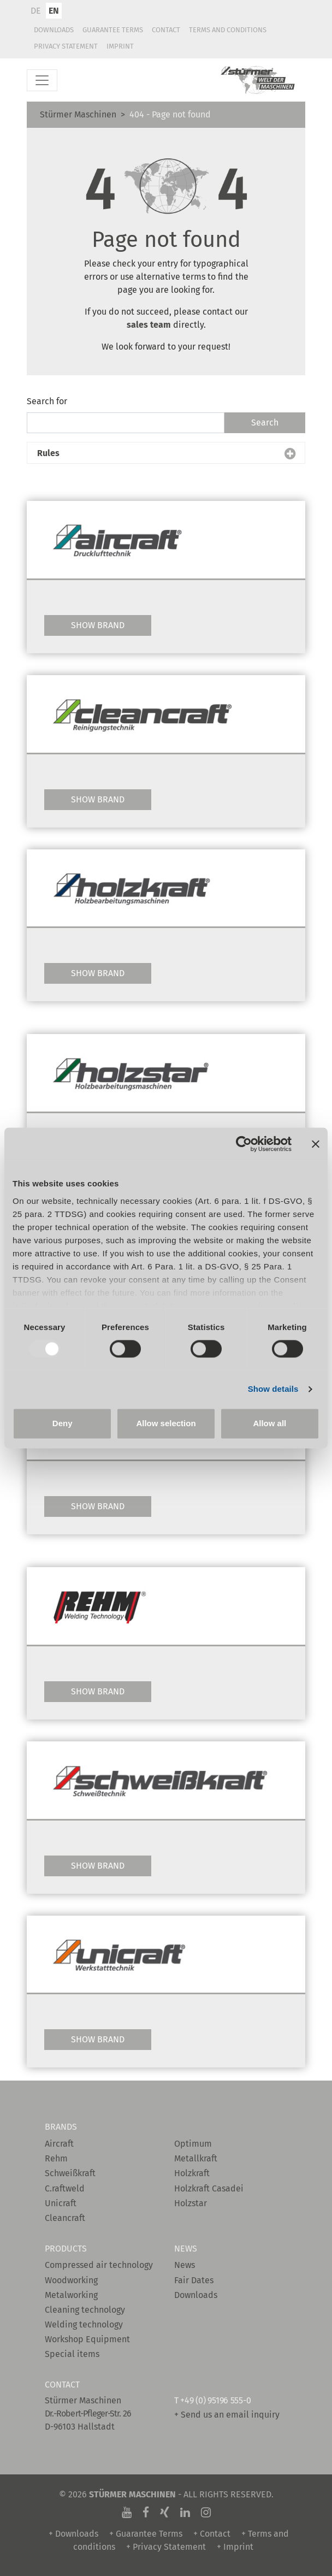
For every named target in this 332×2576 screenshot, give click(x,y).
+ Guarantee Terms (145, 2533)
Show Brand (97, 625)
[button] (166, 453)
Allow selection (165, 1423)
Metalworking (71, 2295)
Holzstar (190, 2203)
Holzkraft (192, 2173)
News (184, 2265)
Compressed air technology (99, 2265)
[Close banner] (315, 1144)
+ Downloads (73, 2533)
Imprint (120, 46)
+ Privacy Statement (166, 2547)
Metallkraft (195, 2158)
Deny (62, 1423)
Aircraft (59, 2143)
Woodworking (71, 2280)
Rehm (56, 2158)
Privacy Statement (66, 46)
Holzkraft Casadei (209, 2188)
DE (36, 10)
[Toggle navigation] (42, 80)
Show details (273, 1388)
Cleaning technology (85, 2310)
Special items (72, 2354)
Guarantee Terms (112, 30)
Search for (47, 401)
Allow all (269, 1423)
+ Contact (211, 2533)
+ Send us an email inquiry (227, 2414)
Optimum (193, 2143)
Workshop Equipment (87, 2339)
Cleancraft (65, 2218)
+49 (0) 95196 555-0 (215, 2400)
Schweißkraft (70, 2173)
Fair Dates (194, 2280)
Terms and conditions (227, 30)
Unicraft (60, 2203)
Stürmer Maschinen (78, 114)
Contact (166, 30)
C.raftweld (65, 2188)
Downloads (54, 30)
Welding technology (84, 2324)
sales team (150, 325)
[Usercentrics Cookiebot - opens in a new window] (244, 1144)
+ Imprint (235, 2547)
